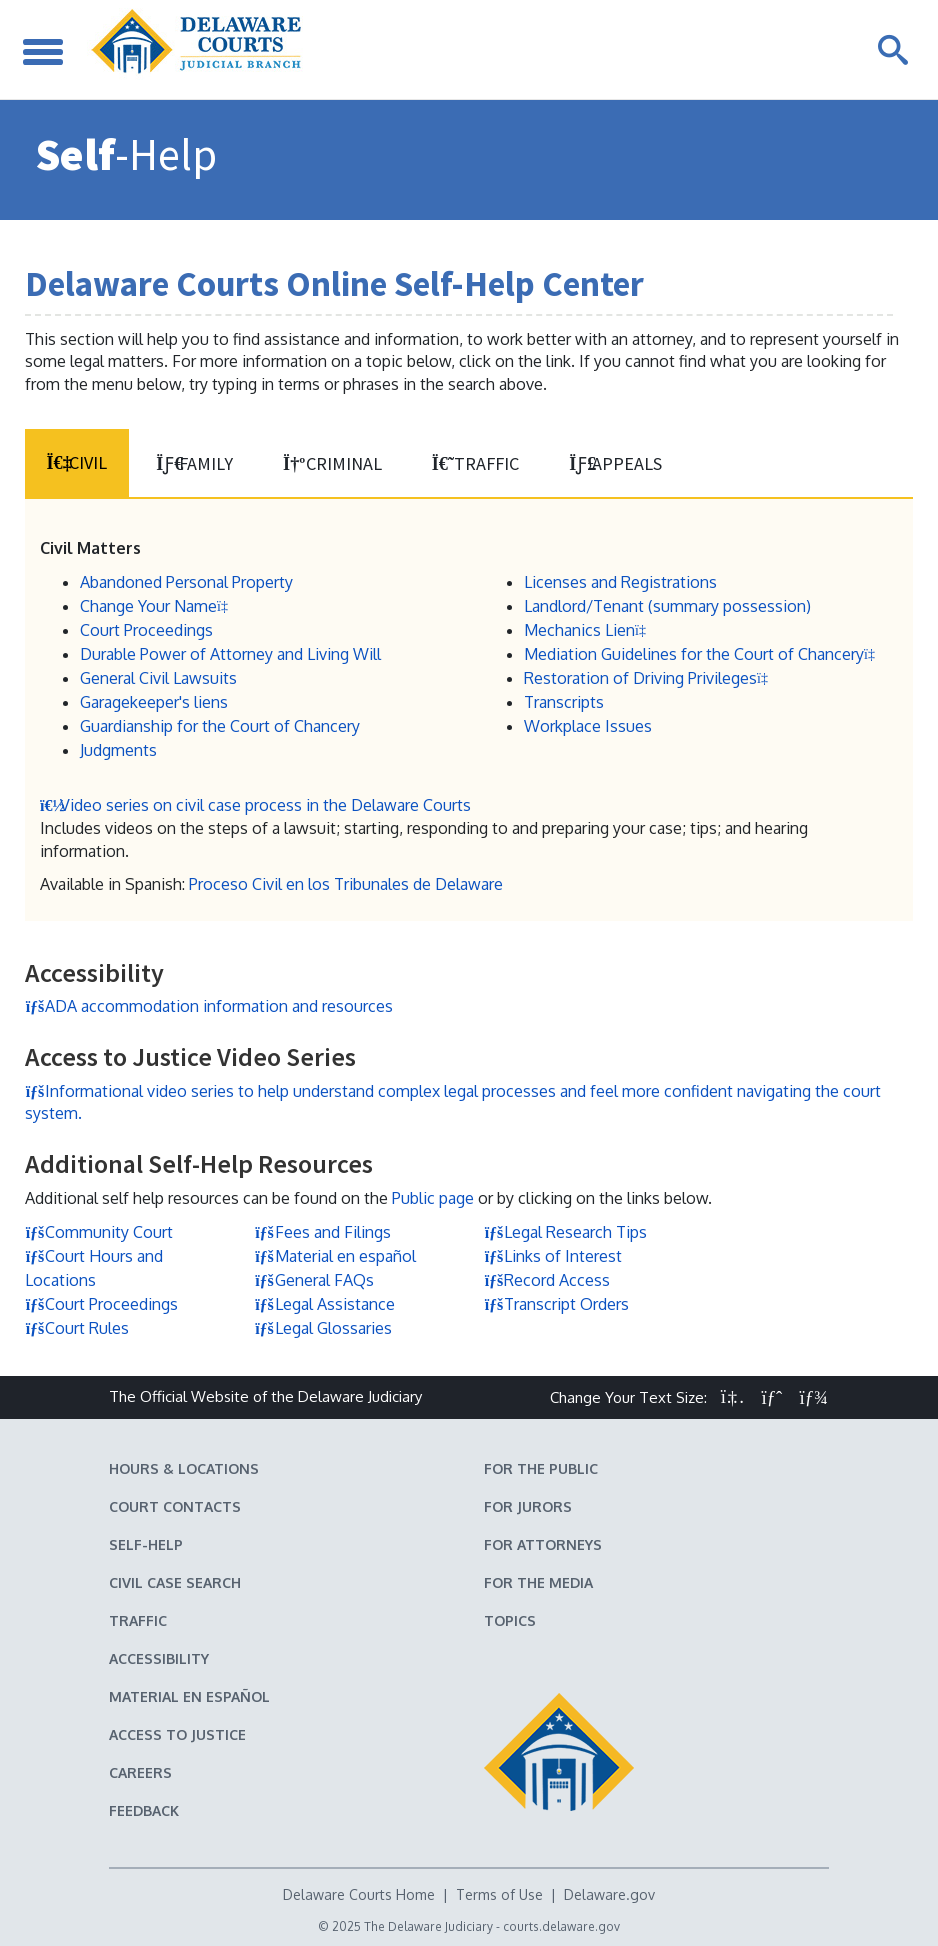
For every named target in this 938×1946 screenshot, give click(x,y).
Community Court (99, 1231)
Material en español (335, 1255)
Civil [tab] (76, 462)
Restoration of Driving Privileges (649, 677)
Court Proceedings (101, 1303)
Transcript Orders (556, 1303)
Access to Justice (177, 1733)
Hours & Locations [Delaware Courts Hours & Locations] (184, 1467)
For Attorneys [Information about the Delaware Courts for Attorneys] (543, 1543)
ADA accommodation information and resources (209, 1006)
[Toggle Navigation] (45, 49)
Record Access (547, 1279)
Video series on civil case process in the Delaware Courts (255, 805)
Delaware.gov (609, 1893)
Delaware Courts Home (359, 1893)
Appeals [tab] (610, 463)
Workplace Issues (588, 725)
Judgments (118, 749)
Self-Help (146, 1543)
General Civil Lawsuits (158, 677)
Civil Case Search (175, 1581)
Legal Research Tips (565, 1231)
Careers (140, 1771)
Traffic (138, 1619)
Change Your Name (157, 605)
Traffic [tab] (472, 463)
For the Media (538, 1581)
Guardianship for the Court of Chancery (220, 725)
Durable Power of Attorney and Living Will (230, 653)
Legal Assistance (325, 1303)
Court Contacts (175, 1505)
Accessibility (159, 1657)
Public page (433, 1198)
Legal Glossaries (323, 1327)
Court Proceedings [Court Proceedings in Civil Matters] (146, 629)
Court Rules (77, 1327)
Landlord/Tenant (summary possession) (667, 605)
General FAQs (314, 1279)
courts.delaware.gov (561, 1925)
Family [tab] (193, 463)
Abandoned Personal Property (186, 581)
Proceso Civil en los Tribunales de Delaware (346, 884)
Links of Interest (553, 1255)
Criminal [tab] (329, 463)
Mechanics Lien (588, 629)
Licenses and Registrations (620, 581)
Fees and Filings (323, 1231)
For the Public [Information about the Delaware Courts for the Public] (541, 1467)
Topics (510, 1619)
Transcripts (564, 701)
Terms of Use (499, 1893)
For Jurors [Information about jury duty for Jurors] (528, 1505)
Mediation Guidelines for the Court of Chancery (703, 653)
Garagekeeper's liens (154, 701)
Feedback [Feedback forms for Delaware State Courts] (144, 1809)
